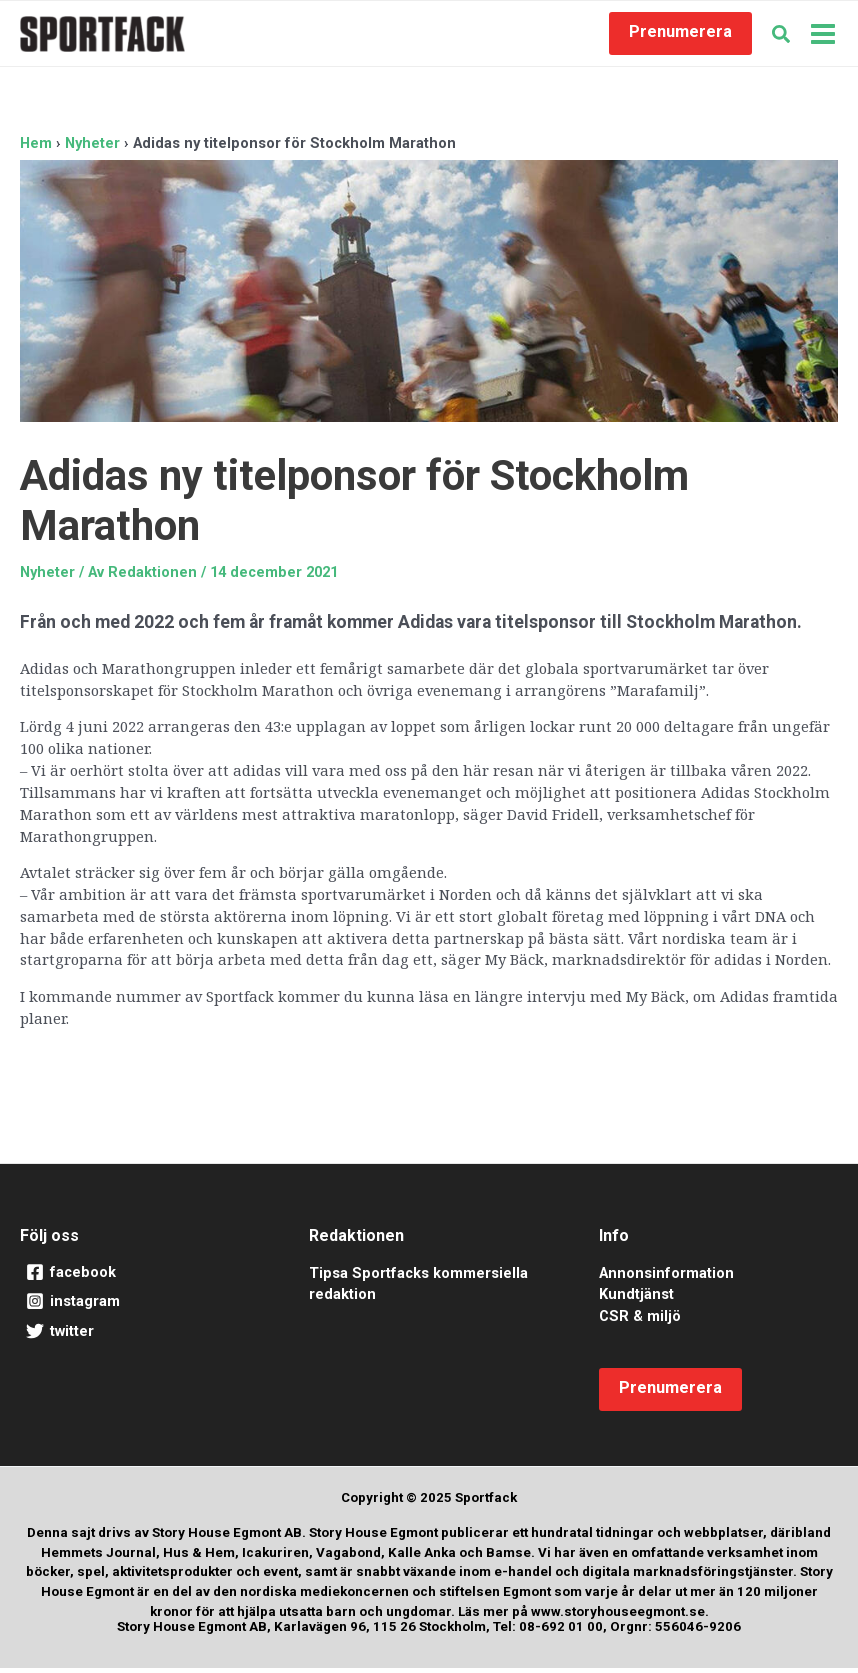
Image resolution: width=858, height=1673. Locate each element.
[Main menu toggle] (823, 36)
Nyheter (47, 577)
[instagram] (139, 1307)
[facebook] (139, 1278)
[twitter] (139, 1337)
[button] (680, 36)
